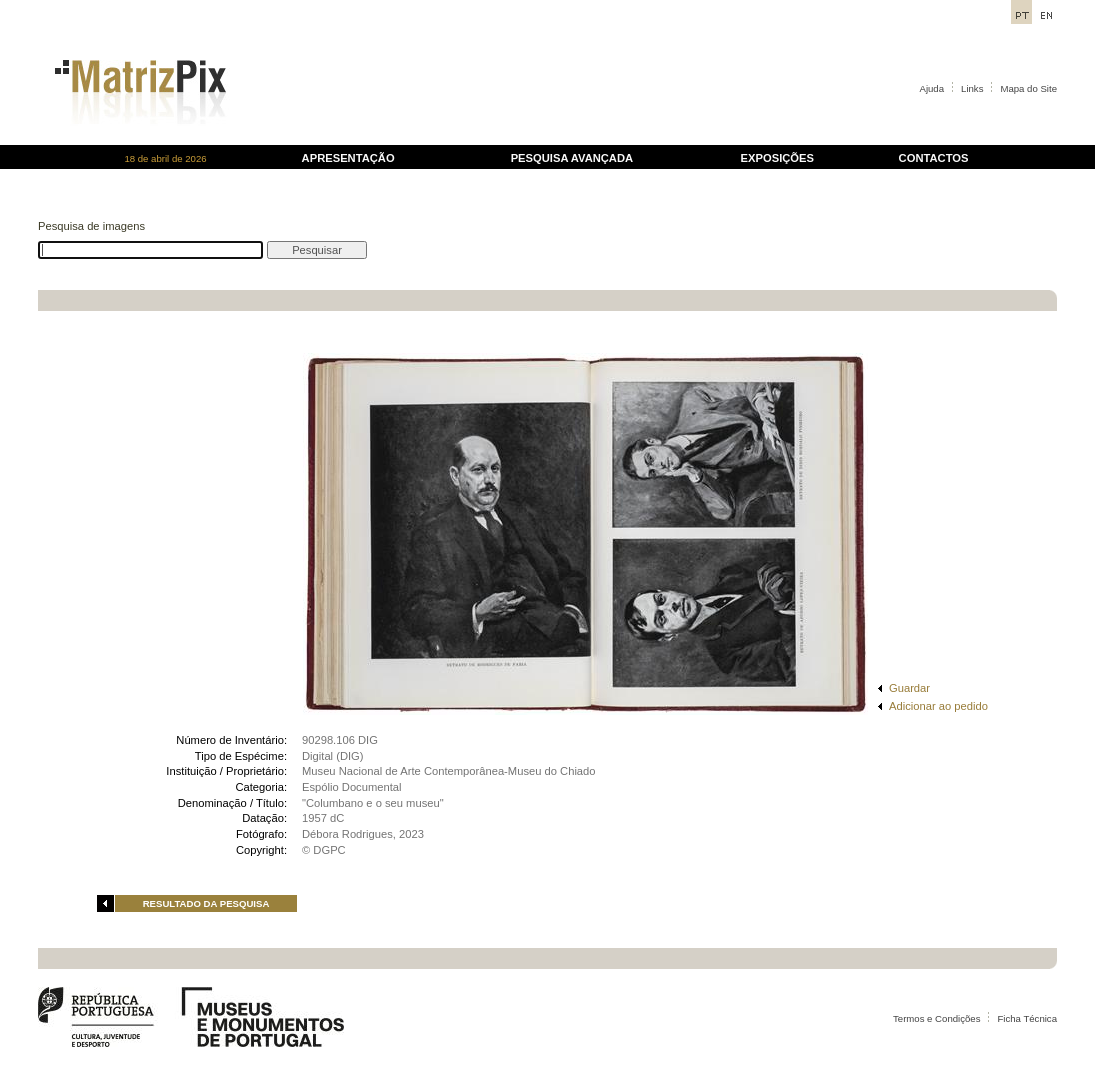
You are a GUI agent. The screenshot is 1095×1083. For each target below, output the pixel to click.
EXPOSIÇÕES (777, 158)
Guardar (909, 688)
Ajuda (932, 88)
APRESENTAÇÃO (348, 158)
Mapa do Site (1028, 88)
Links (972, 88)
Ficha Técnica (1027, 1018)
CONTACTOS (934, 158)
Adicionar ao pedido (938, 706)
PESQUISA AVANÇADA (572, 158)
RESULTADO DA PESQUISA (206, 903)
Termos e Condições (936, 1018)
